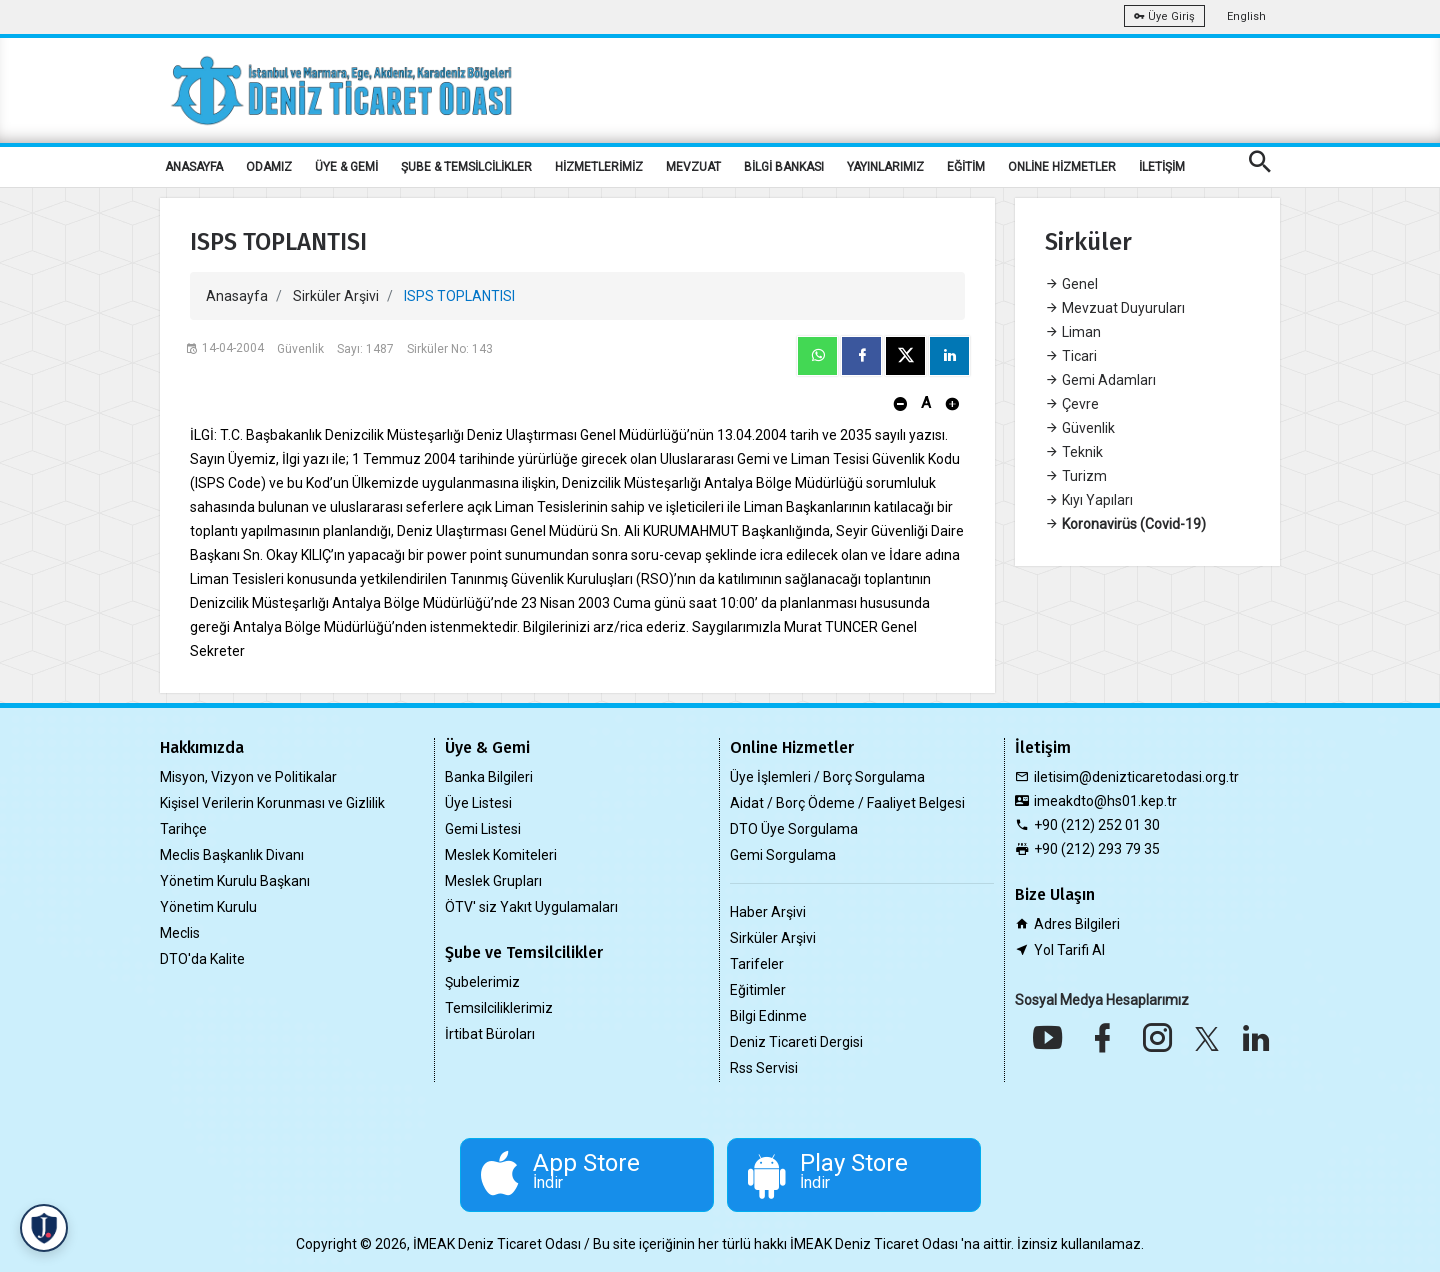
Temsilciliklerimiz (499, 1008)
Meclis (180, 933)
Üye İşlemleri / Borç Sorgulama (827, 777)
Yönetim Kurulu (208, 907)
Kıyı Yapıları (1089, 500)
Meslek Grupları (493, 881)
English (1246, 16)
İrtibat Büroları (490, 1034)
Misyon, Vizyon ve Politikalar (248, 777)
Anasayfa (237, 296)
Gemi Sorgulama (783, 855)
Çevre (1072, 404)
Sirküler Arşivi (336, 296)
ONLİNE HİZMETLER (1062, 167)
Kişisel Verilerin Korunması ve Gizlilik (272, 803)
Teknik (1074, 452)
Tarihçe (183, 829)
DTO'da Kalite (202, 959)
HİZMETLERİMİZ (599, 167)
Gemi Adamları (1100, 380)
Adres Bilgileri (1077, 924)
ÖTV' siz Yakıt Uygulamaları (531, 907)
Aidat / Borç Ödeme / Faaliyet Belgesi (847, 803)
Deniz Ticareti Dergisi (796, 1042)
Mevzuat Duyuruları (1115, 308)
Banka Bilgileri (489, 777)
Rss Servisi (764, 1068)
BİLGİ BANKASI (784, 167)
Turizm (1076, 476)
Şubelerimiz (482, 982)
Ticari (1071, 356)
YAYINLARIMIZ (885, 167)
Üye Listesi (478, 803)
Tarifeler (757, 964)
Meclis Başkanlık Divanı (232, 855)
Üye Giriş (1164, 16)
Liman (1073, 332)
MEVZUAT (693, 167)
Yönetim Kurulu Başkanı (235, 881)
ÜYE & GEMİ (346, 167)
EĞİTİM (966, 167)
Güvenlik (1080, 428)
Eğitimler (758, 990)
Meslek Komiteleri (501, 855)
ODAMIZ (269, 167)
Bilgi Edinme (768, 1016)
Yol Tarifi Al (1069, 950)
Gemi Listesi (483, 829)
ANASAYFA (194, 167)
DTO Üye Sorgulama (794, 829)
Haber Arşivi (768, 912)
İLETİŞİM (1162, 167)
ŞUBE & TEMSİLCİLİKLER (466, 167)
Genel (1071, 284)
